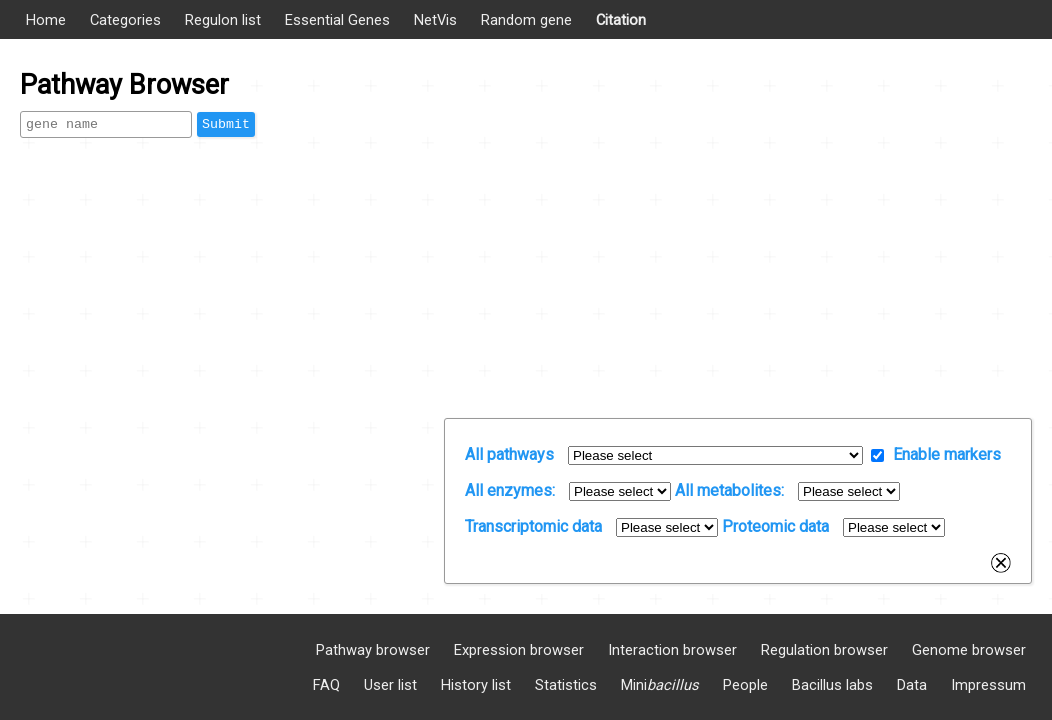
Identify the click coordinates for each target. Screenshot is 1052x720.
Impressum (988, 685)
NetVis (435, 20)
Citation (621, 20)
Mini (660, 685)
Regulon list (223, 20)
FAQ (326, 685)
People (745, 685)
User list (390, 685)
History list (476, 685)
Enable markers (947, 454)
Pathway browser (373, 650)
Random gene (526, 20)
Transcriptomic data (533, 526)
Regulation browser (824, 650)
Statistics (566, 685)
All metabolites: (729, 490)
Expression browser (519, 650)
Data (912, 685)
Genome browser (969, 650)
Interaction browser (672, 650)
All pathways (509, 454)
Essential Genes (337, 20)
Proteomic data (775, 526)
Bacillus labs (832, 685)
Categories (125, 20)
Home (46, 20)
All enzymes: (510, 490)
